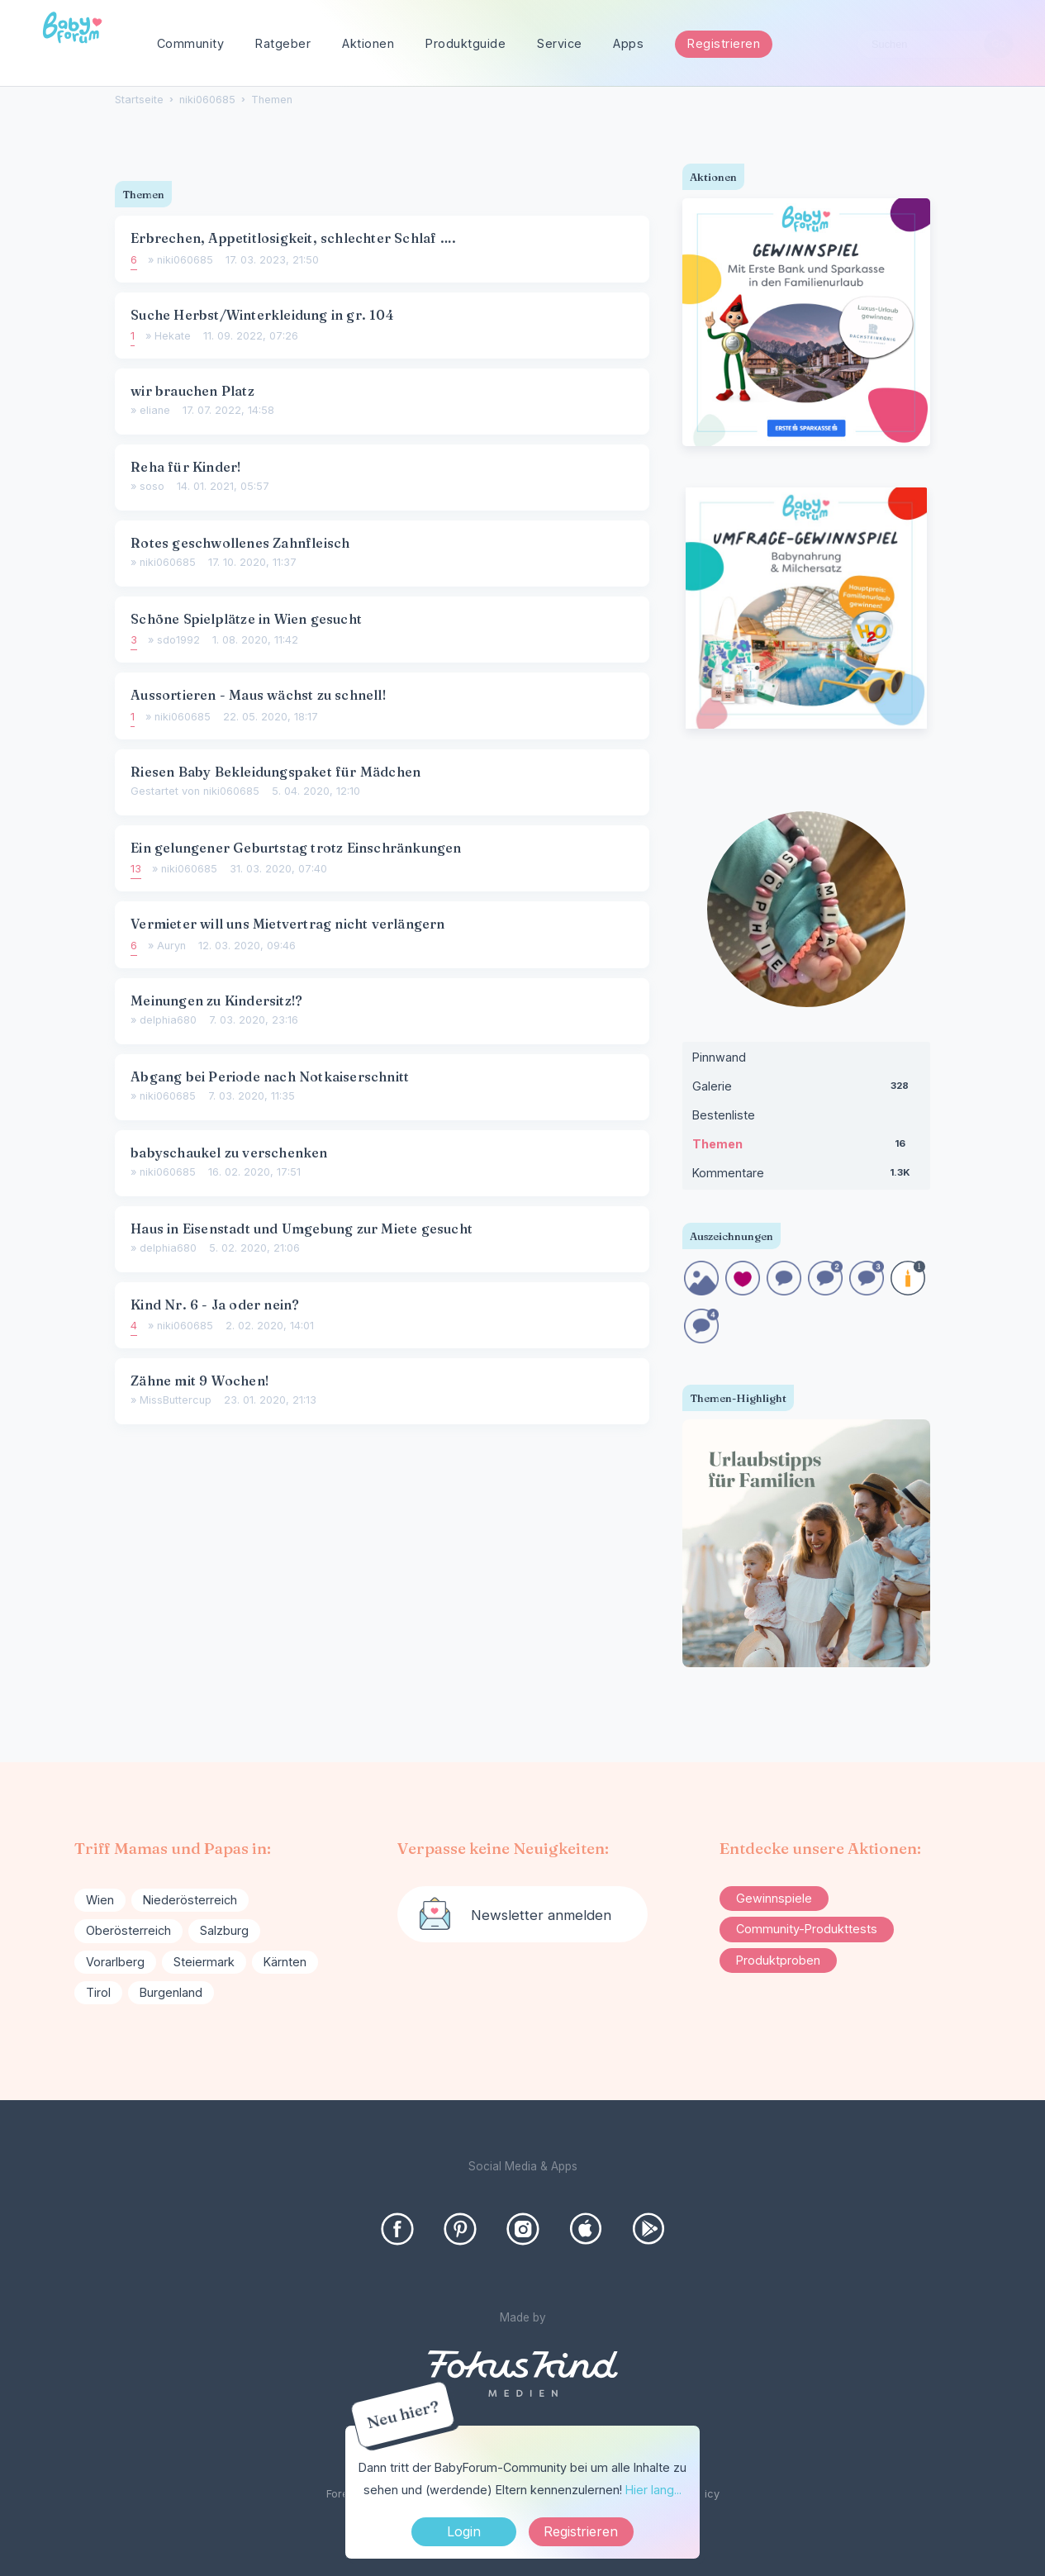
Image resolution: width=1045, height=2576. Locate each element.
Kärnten (285, 1962)
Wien (100, 1900)
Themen (806, 1147)
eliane (155, 410)
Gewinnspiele (774, 1898)
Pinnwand (719, 1057)
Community (191, 43)
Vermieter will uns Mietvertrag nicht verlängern (287, 923)
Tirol (98, 1992)
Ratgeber (283, 43)
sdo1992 (178, 640)
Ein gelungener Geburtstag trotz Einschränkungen (296, 847)
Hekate (172, 336)
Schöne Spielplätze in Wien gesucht (246, 619)
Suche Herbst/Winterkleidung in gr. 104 (262, 315)
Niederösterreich (190, 1900)
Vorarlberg (115, 1962)
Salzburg (224, 1930)
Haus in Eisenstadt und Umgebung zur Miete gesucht (302, 1228)
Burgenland (171, 1992)
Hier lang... (653, 2490)
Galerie (806, 1089)
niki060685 (185, 260)
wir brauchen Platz (192, 391)
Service (559, 43)
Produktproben (778, 1960)
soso (152, 486)
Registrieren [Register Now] (581, 2531)
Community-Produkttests (806, 1929)
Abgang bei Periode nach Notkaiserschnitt (270, 1076)
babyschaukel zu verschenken (229, 1152)
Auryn (171, 945)
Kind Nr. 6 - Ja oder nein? (215, 1304)
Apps (628, 43)
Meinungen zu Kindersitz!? (216, 1000)
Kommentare (806, 1176)
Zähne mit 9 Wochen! (199, 1380)
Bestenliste (723, 1115)
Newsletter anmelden (541, 1915)
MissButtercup (175, 1400)
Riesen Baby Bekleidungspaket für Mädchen (275, 771)
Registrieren (723, 43)
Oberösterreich (128, 1930)
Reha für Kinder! (185, 467)
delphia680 (168, 1020)
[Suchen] (998, 44)
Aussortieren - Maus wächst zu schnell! (258, 695)
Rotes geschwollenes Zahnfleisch (240, 543)
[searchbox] (935, 44)
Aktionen (368, 43)
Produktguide (465, 43)
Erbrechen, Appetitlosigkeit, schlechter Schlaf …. (293, 238)
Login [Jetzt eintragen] (464, 2531)
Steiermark (204, 1962)
